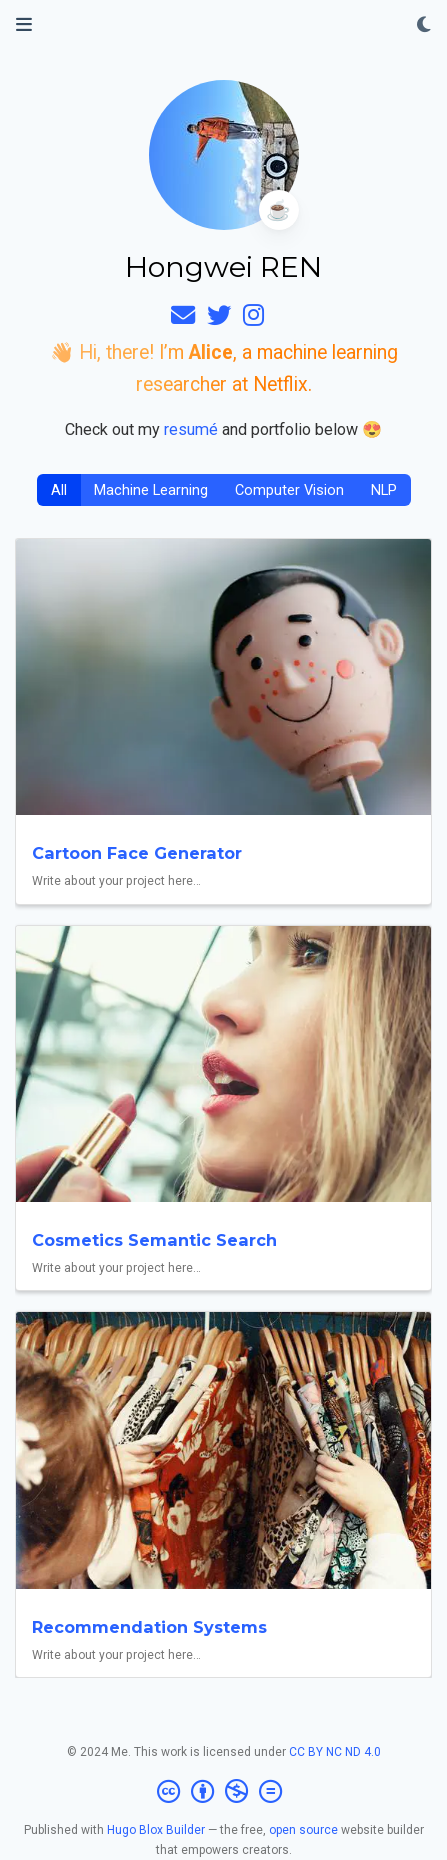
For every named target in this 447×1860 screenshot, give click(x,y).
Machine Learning (151, 490)
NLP (384, 490)
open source (303, 1830)
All (59, 490)
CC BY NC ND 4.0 (335, 1752)
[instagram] (253, 318)
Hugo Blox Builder (156, 1830)
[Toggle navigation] (24, 25)
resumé (191, 429)
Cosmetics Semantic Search (154, 1240)
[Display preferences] (424, 25)
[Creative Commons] (223, 1792)
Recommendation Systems (149, 1627)
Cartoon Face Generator (137, 853)
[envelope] (183, 318)
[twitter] (219, 318)
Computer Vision (289, 490)
